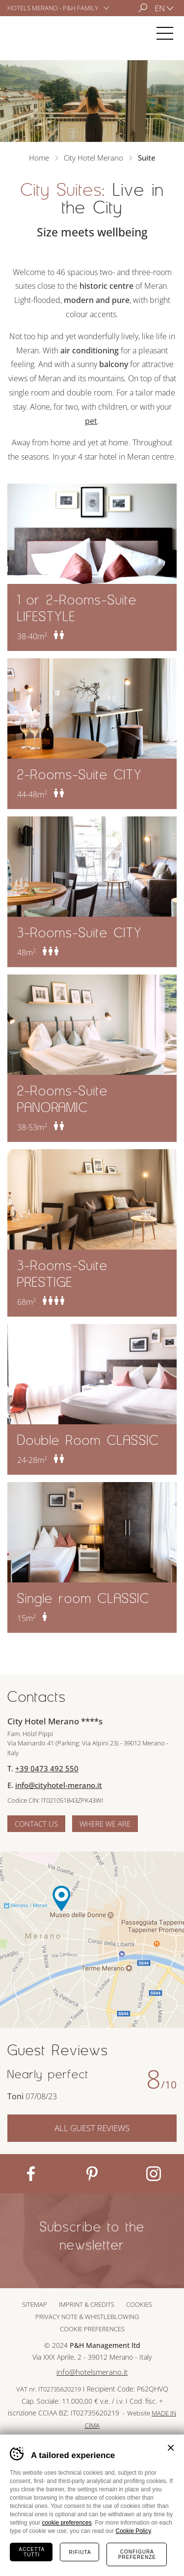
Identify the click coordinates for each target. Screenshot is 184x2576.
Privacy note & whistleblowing (87, 2316)
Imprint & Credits (86, 2304)
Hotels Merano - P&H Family (52, 7)
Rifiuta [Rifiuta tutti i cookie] (80, 2552)
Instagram (153, 2173)
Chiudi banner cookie (171, 2448)
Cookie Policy (133, 2531)
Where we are (105, 1824)
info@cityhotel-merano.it (58, 1785)
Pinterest (92, 2173)
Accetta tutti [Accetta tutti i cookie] (32, 2552)
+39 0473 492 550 (47, 1768)
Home (39, 157)
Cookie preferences (92, 2328)
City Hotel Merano (36, 33)
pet (91, 421)
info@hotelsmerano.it (92, 2372)
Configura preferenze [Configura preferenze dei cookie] (137, 2554)
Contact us (36, 1824)
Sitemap (34, 2304)
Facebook (30, 2173)
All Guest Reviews (92, 2128)
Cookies (139, 2304)
